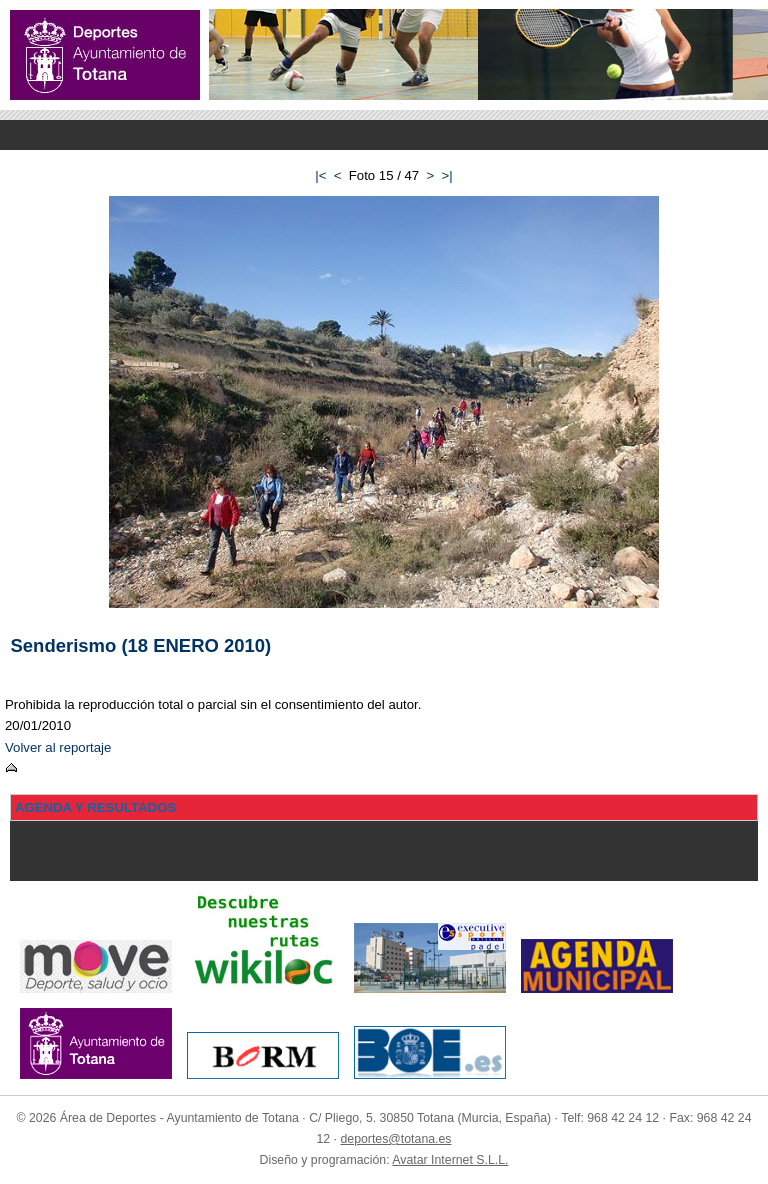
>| (447, 175)
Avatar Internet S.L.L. (450, 1160)
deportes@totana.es (395, 1139)
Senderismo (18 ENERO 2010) (141, 645)
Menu (384, 135)
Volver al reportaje (58, 747)
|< (320, 175)
